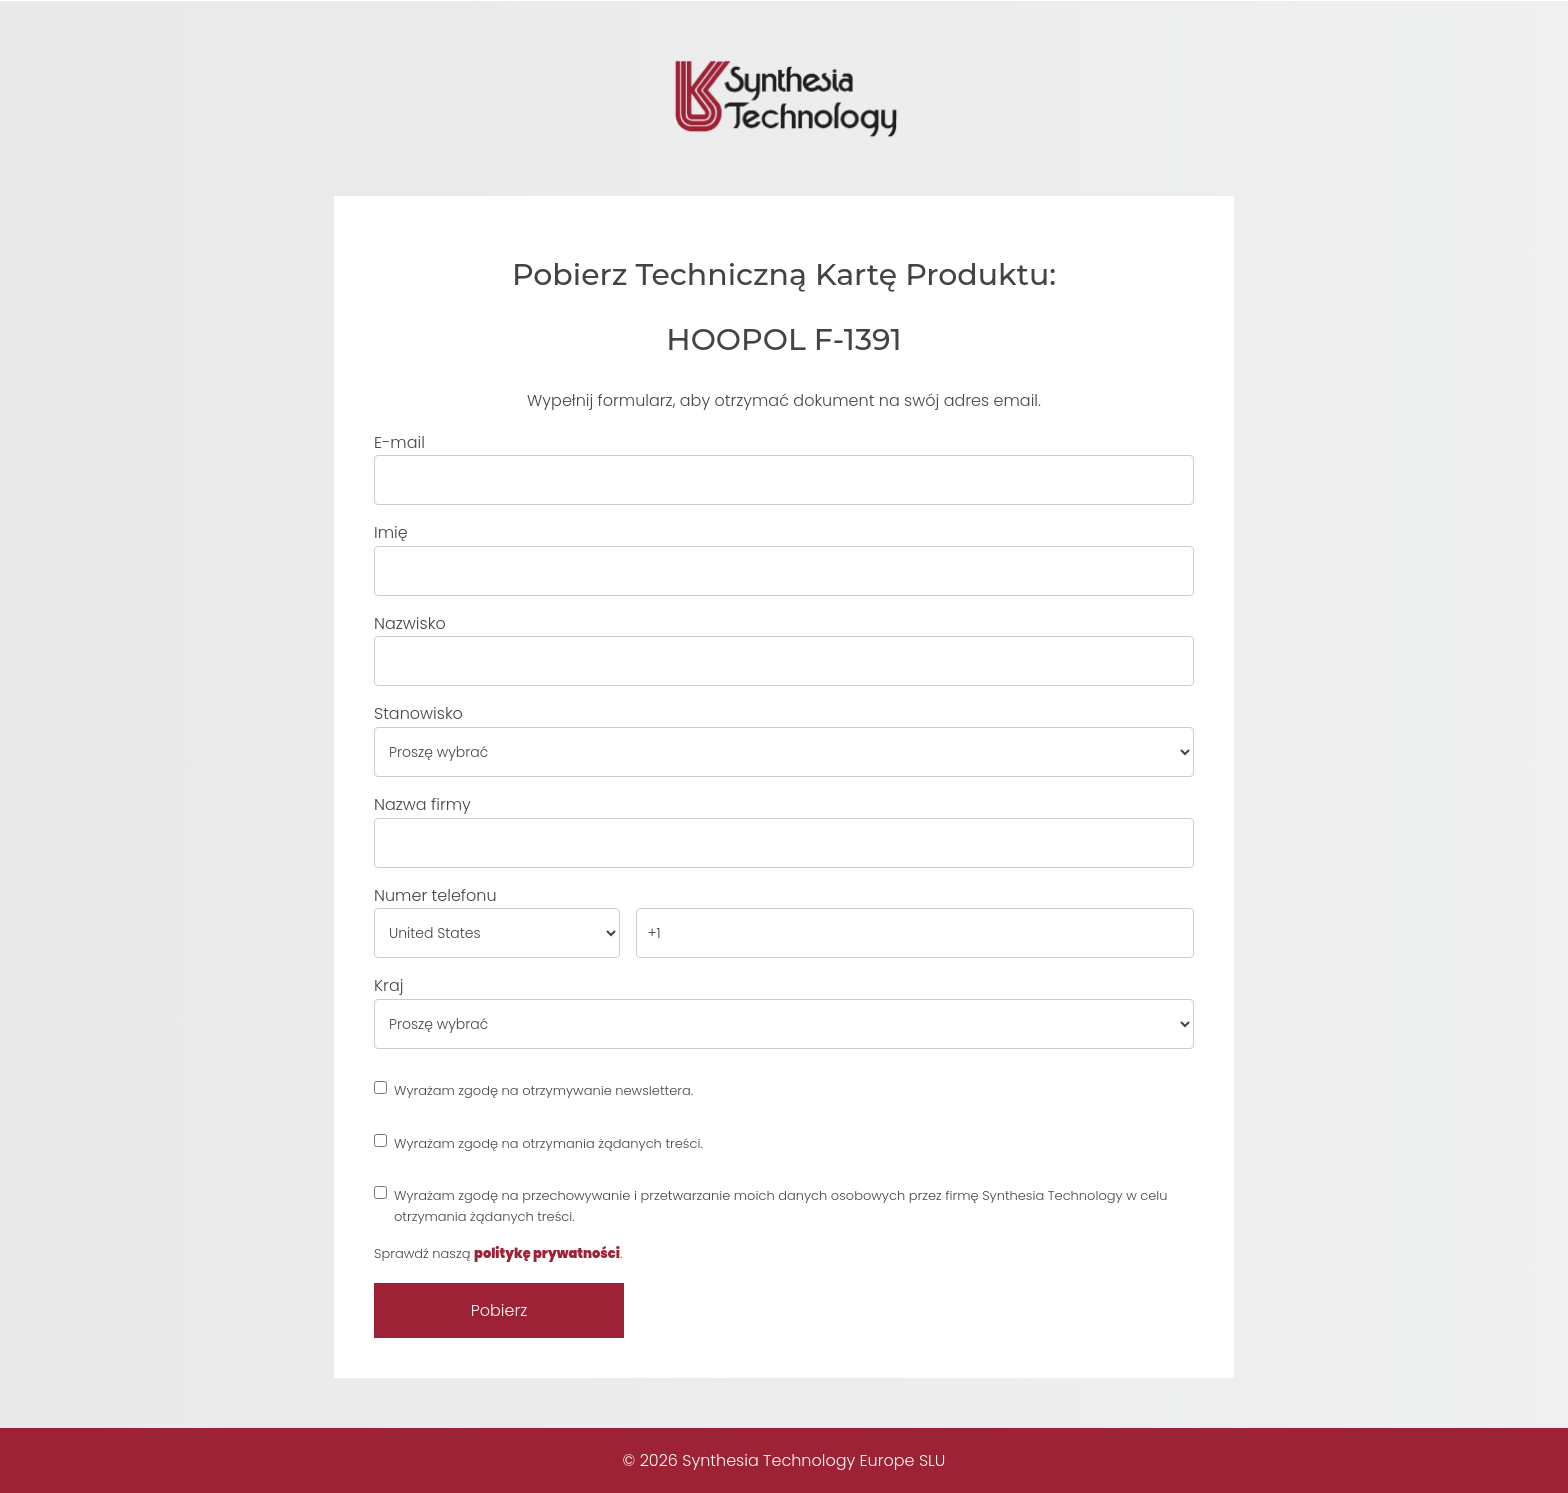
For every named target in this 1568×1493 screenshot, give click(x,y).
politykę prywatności (547, 1253)
